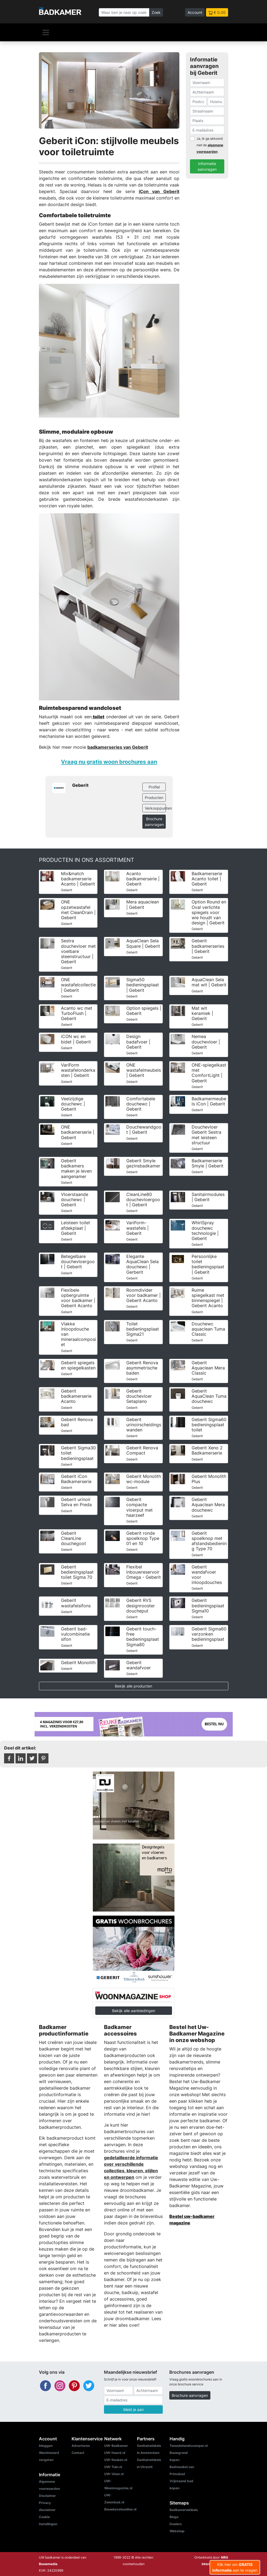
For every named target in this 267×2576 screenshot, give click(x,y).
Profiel (154, 787)
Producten (154, 797)
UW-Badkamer (116, 2446)
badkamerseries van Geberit (117, 747)
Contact (78, 2453)
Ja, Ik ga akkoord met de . (210, 145)
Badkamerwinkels (184, 2510)
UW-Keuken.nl (115, 2460)
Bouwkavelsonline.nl (120, 2509)
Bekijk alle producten (133, 1686)
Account (195, 12)
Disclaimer (47, 2496)
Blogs (174, 2517)
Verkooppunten (155, 808)
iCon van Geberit (159, 191)
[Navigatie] (46, 32)
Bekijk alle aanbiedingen (133, 2010)
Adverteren (81, 2446)
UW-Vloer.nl (114, 2474)
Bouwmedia (48, 2564)
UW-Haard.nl (114, 2453)
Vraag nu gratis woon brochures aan (109, 761)
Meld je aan (133, 2409)
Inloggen (46, 2446)
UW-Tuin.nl (113, 2467)
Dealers (176, 2524)
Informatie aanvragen (207, 166)
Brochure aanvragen (154, 821)
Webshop (177, 2531)
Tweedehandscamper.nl (189, 2446)
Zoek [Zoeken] (156, 12)
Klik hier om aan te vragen (234, 2567)
